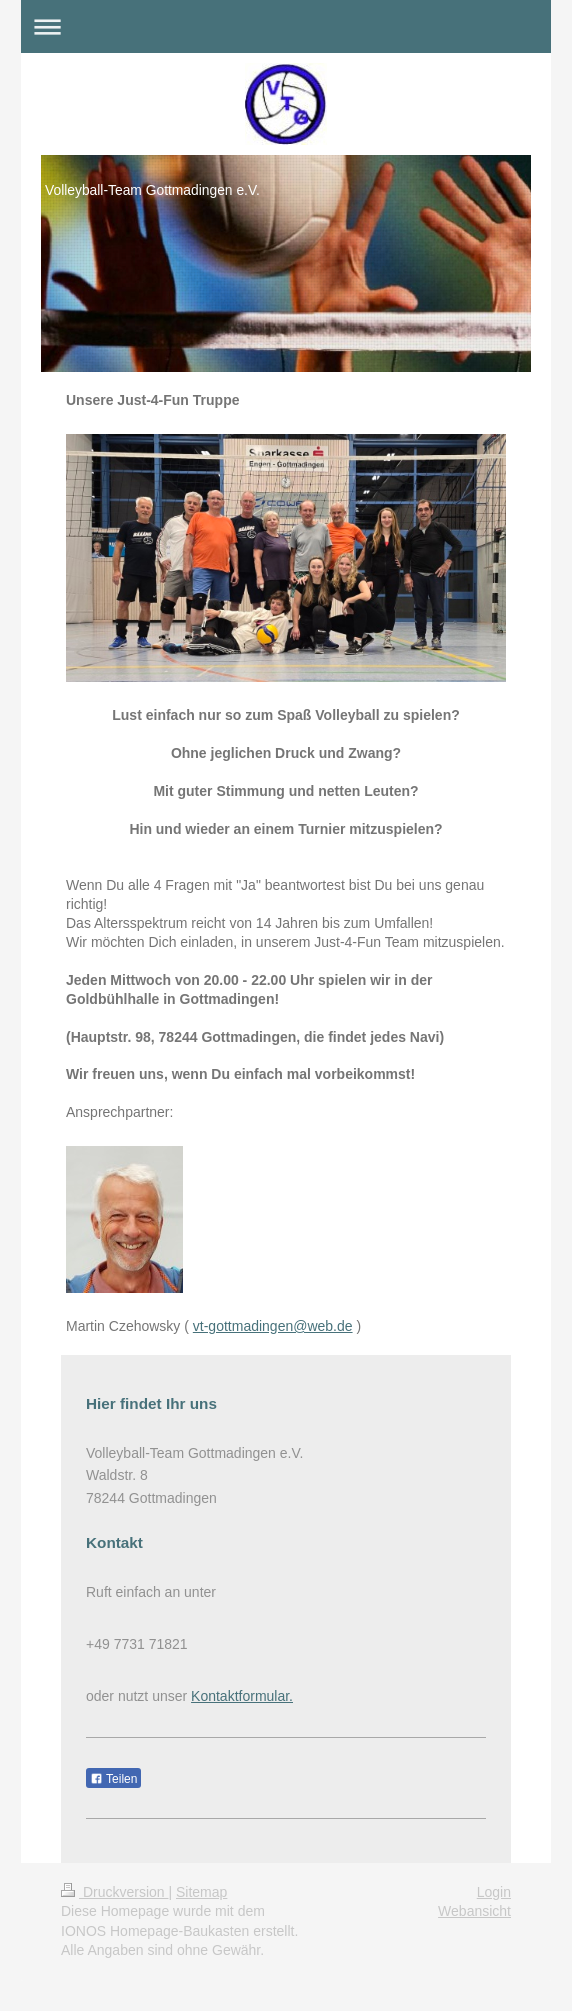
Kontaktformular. (242, 1696)
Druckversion (114, 1892)
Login (494, 1892)
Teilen (113, 1779)
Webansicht (474, 1911)
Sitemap (201, 1892)
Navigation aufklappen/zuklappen (286, 26)
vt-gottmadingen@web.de (273, 1326)
